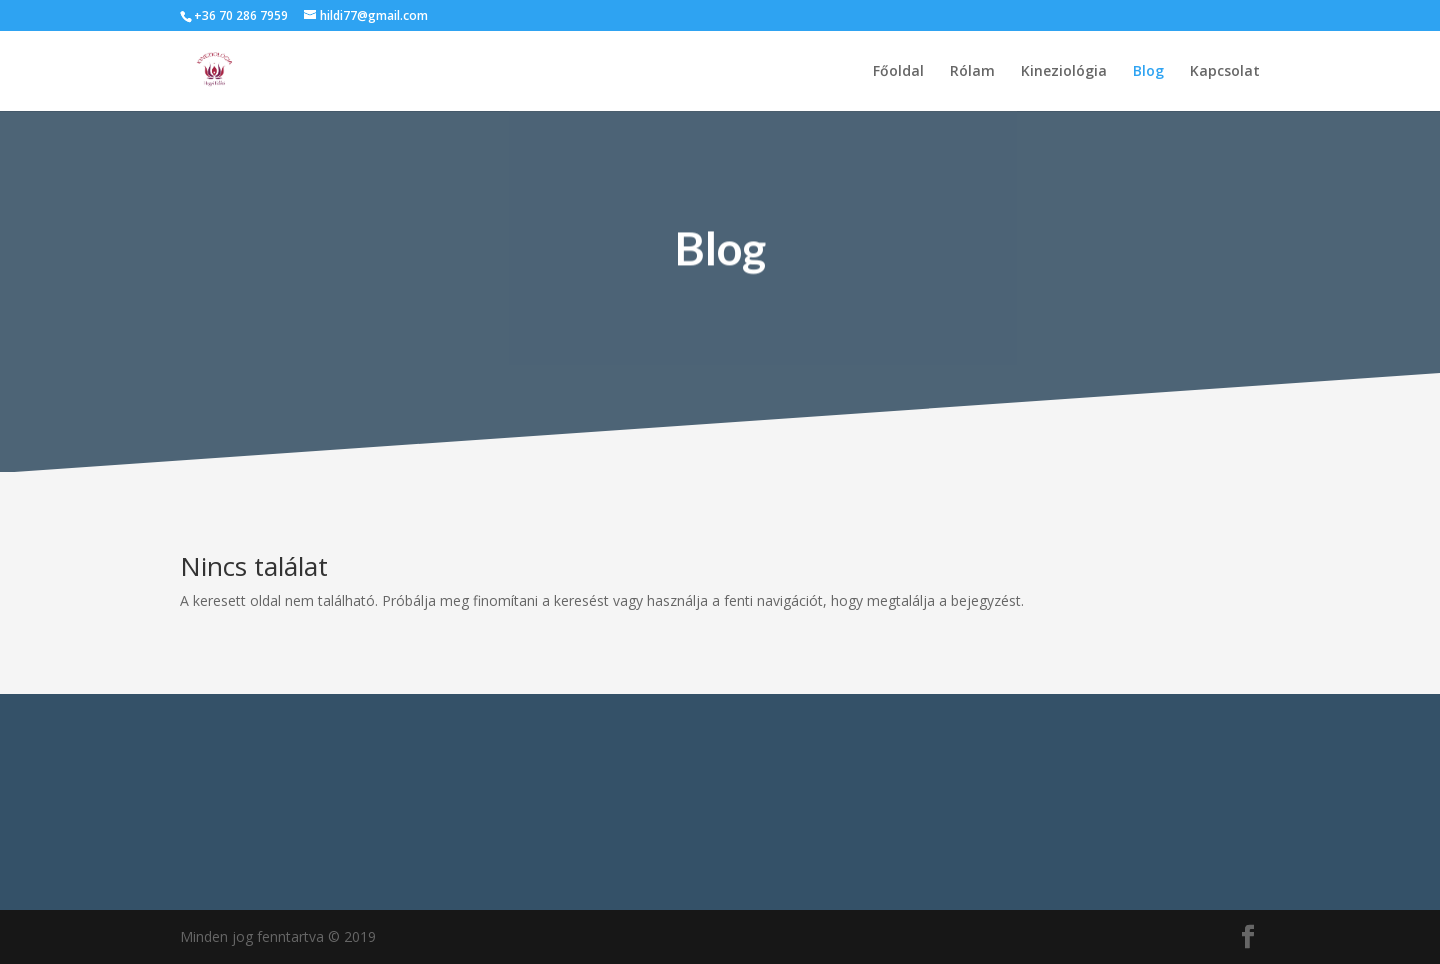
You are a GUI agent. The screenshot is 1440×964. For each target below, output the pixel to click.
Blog (1148, 72)
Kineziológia (1064, 72)
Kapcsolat (1225, 72)
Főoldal (898, 72)
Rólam (972, 72)
